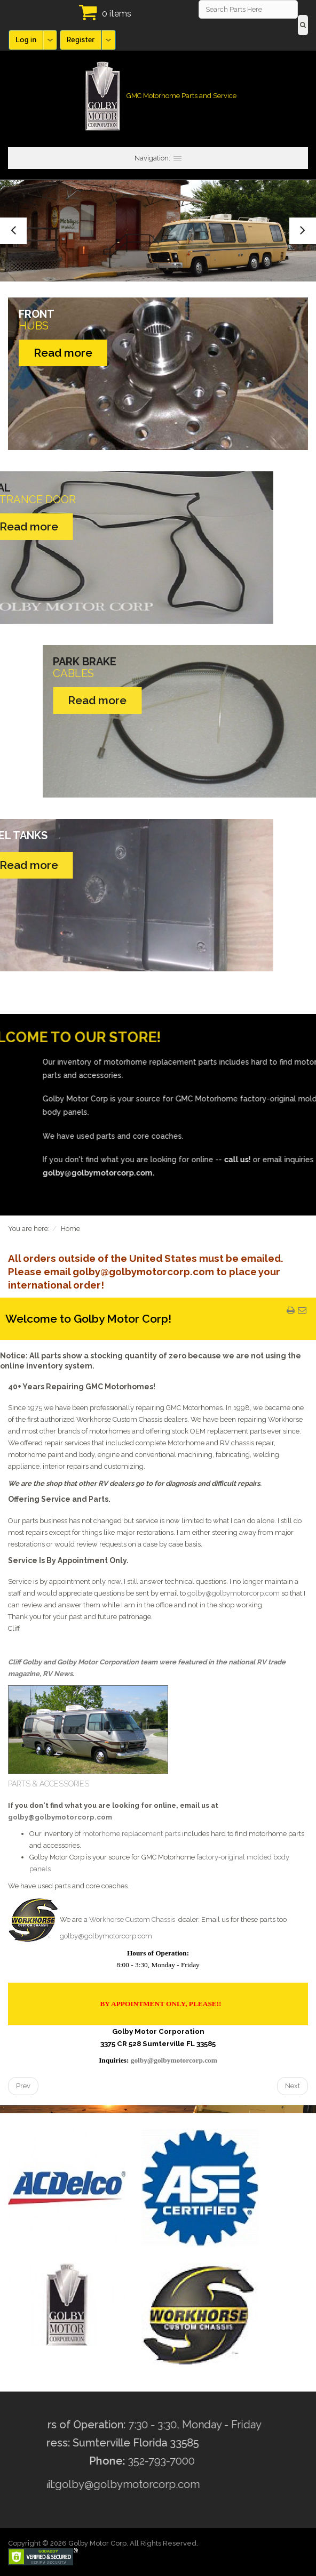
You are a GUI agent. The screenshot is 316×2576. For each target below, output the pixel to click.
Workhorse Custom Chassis (132, 1919)
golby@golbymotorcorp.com (233, 1593)
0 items (116, 14)
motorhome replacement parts (131, 1834)
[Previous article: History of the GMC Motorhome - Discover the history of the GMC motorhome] (23, 2086)
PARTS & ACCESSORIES (48, 1784)
